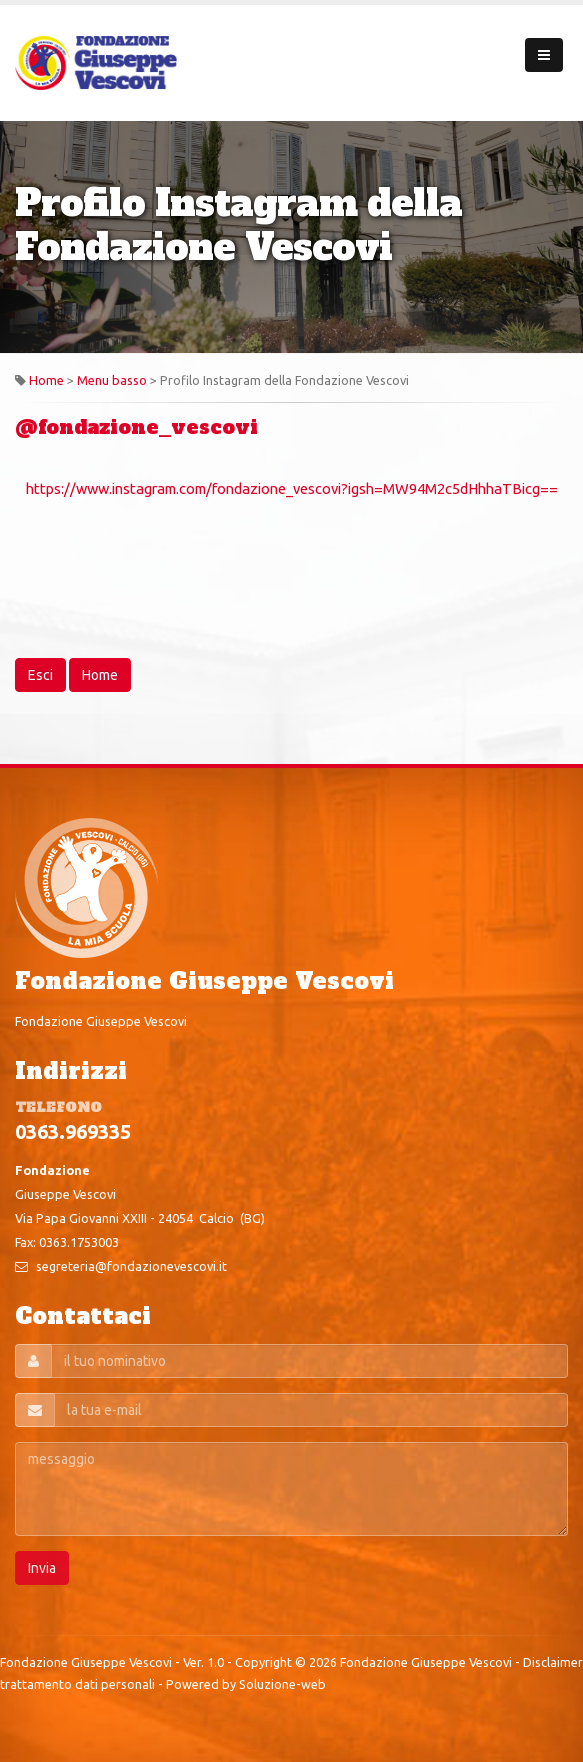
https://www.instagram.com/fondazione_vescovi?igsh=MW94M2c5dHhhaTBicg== (292, 488)
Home (46, 380)
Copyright (263, 1662)
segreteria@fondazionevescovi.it (131, 1266)
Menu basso (112, 380)
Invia (42, 1568)
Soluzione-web (282, 1684)
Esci (40, 675)
